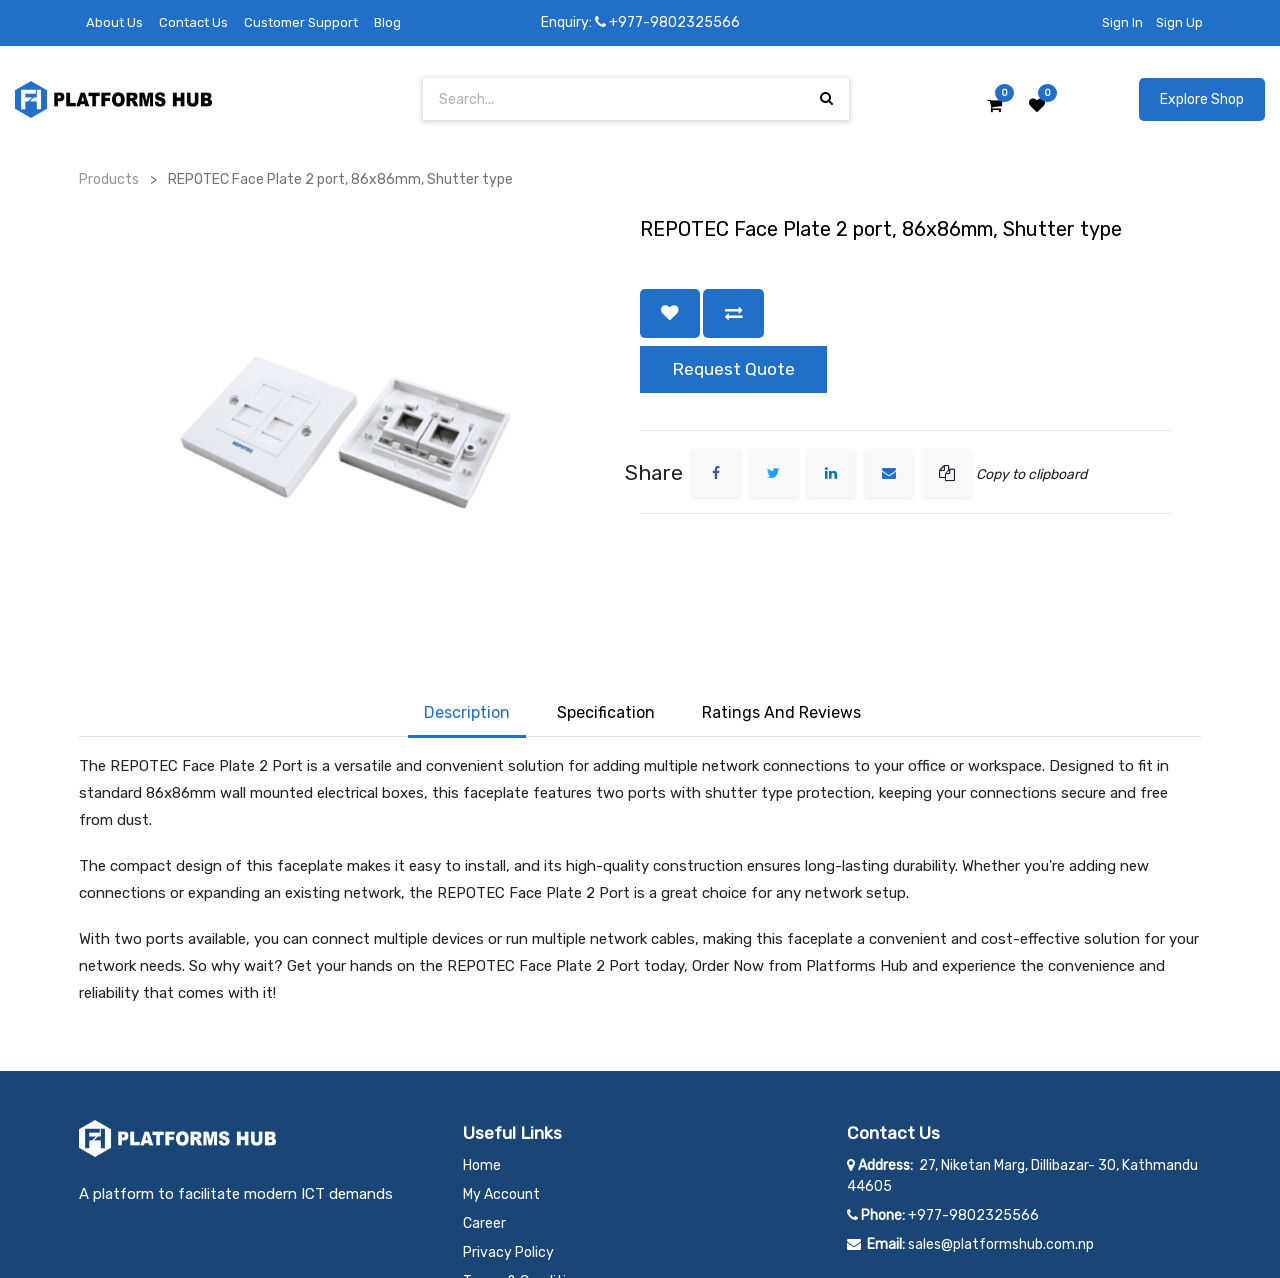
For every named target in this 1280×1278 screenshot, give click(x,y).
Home (482, 1042)
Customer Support (301, 22)
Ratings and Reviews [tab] (781, 590)
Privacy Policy (508, 1129)
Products (109, 179)
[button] (670, 313)
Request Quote (733, 369)
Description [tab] (467, 590)
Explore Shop (1202, 99)
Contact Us (193, 22)
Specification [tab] (606, 590)
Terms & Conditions (526, 1158)
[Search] (826, 98)
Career (484, 1100)
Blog (387, 22)
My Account (501, 1071)
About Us (114, 22)
